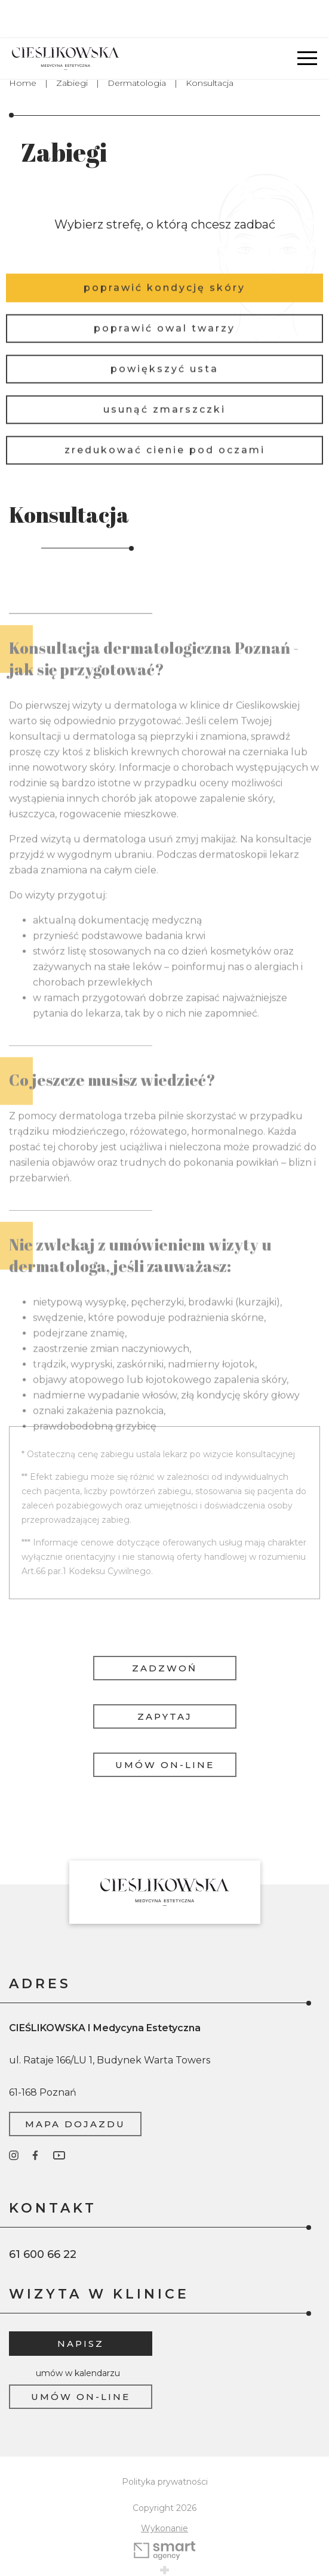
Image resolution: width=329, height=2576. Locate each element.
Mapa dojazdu (75, 2085)
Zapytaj (164, 1678)
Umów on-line (164, 1726)
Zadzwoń (164, 1630)
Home (22, 44)
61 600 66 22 (42, 2216)
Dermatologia (136, 44)
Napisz (80, 2305)
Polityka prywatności (165, 2443)
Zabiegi (72, 44)
